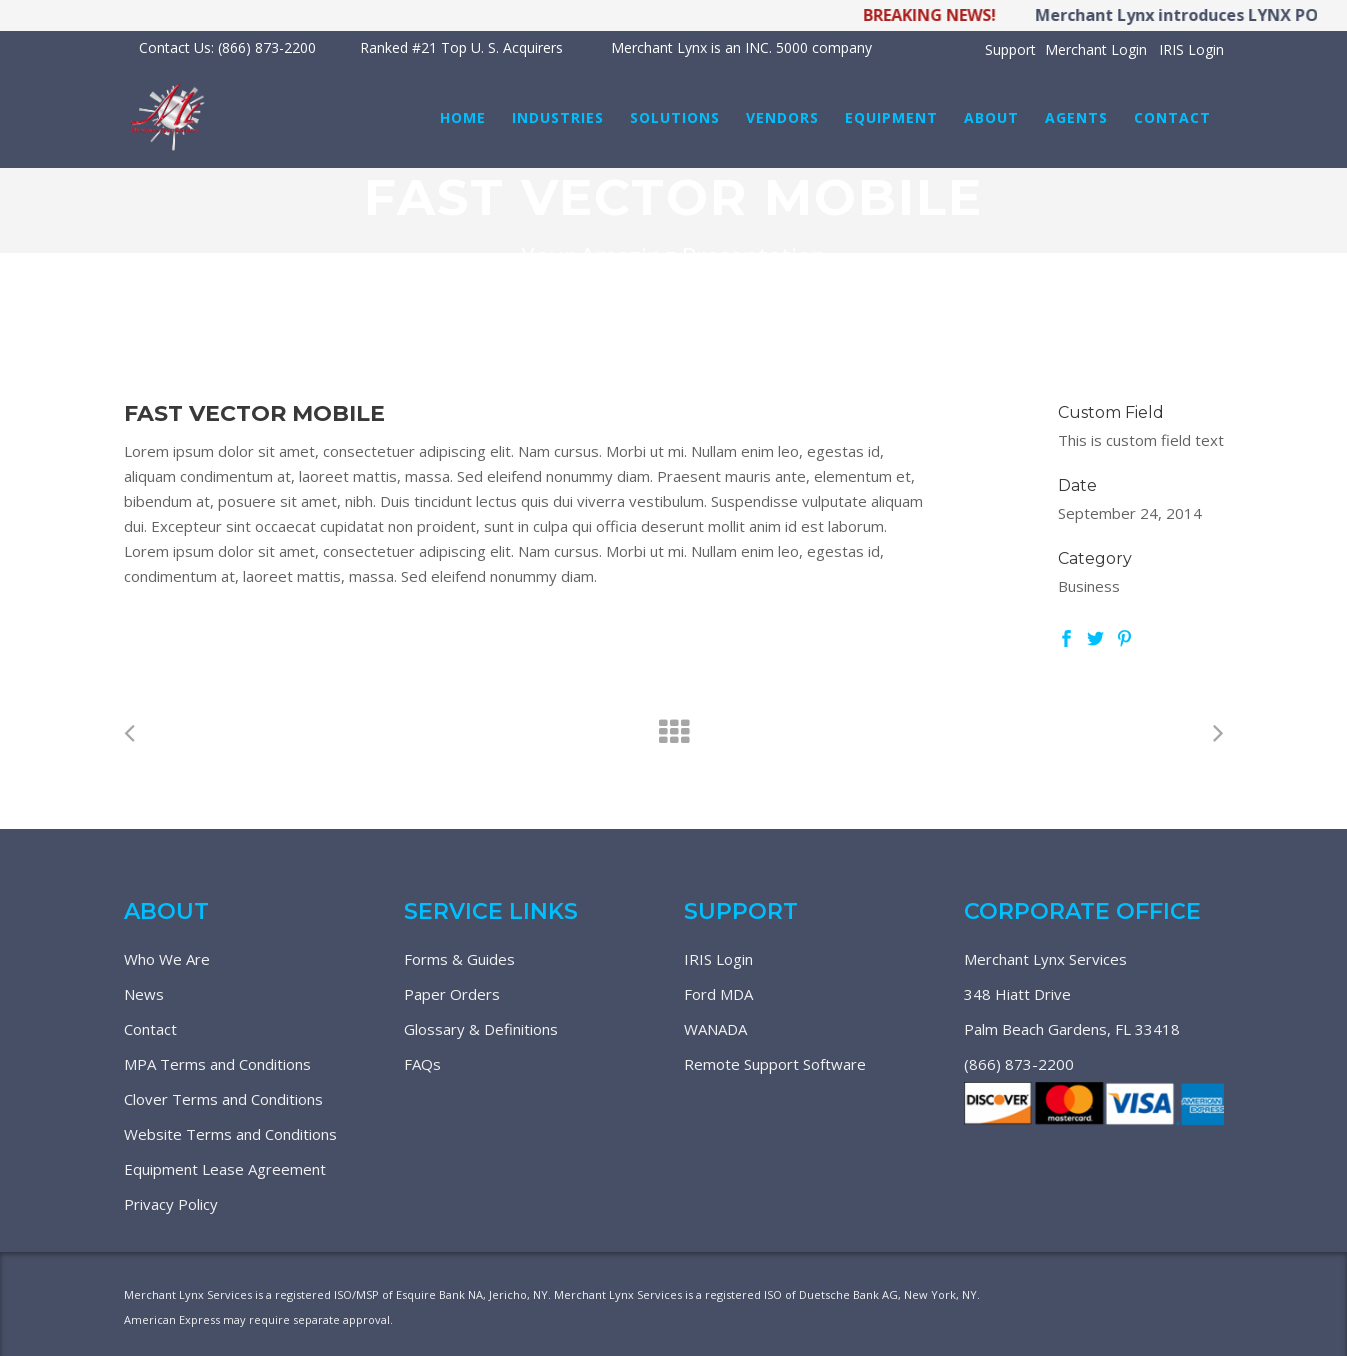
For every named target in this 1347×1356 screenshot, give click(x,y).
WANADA (715, 1029)
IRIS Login (1191, 49)
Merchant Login (1096, 49)
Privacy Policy (171, 1204)
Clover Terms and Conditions (223, 1099)
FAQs (422, 1064)
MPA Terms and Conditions (217, 1064)
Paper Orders (452, 994)
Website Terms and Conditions (230, 1134)
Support (1010, 49)
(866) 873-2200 (1019, 1064)
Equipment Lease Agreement (225, 1169)
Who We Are (167, 959)
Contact (150, 1029)
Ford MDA (718, 994)
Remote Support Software (775, 1064)
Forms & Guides (459, 959)
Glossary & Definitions (481, 1029)
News (144, 994)
